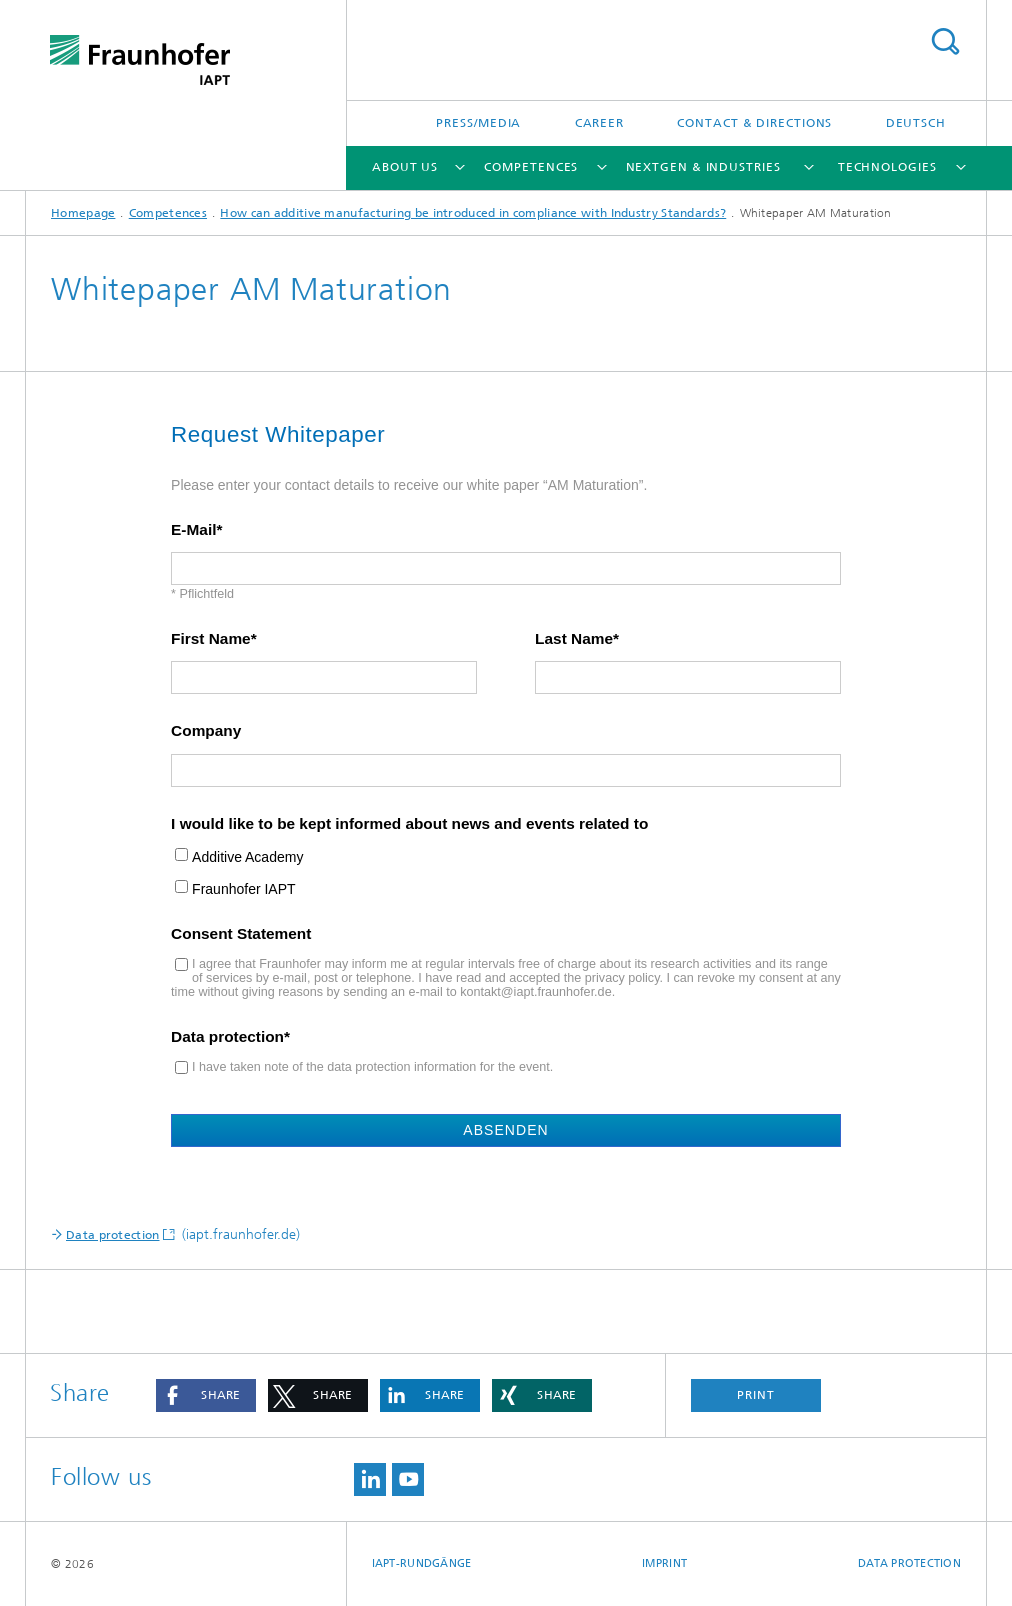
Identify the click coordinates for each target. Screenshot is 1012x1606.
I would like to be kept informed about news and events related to (409, 824)
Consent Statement (241, 934)
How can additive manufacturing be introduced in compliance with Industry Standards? (473, 213)
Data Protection (909, 1563)
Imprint (664, 1563)
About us (405, 167)
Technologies (887, 167)
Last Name (574, 639)
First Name (211, 639)
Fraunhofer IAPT (244, 889)
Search (945, 41)
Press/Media (478, 123)
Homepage (83, 213)
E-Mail (193, 530)
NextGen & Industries (703, 167)
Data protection (227, 1037)
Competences (531, 167)
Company (206, 731)
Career (599, 123)
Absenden (505, 1130)
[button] (206, 1395)
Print (756, 1395)
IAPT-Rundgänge (422, 1563)
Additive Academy (247, 857)
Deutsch (916, 123)
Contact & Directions (754, 123)
